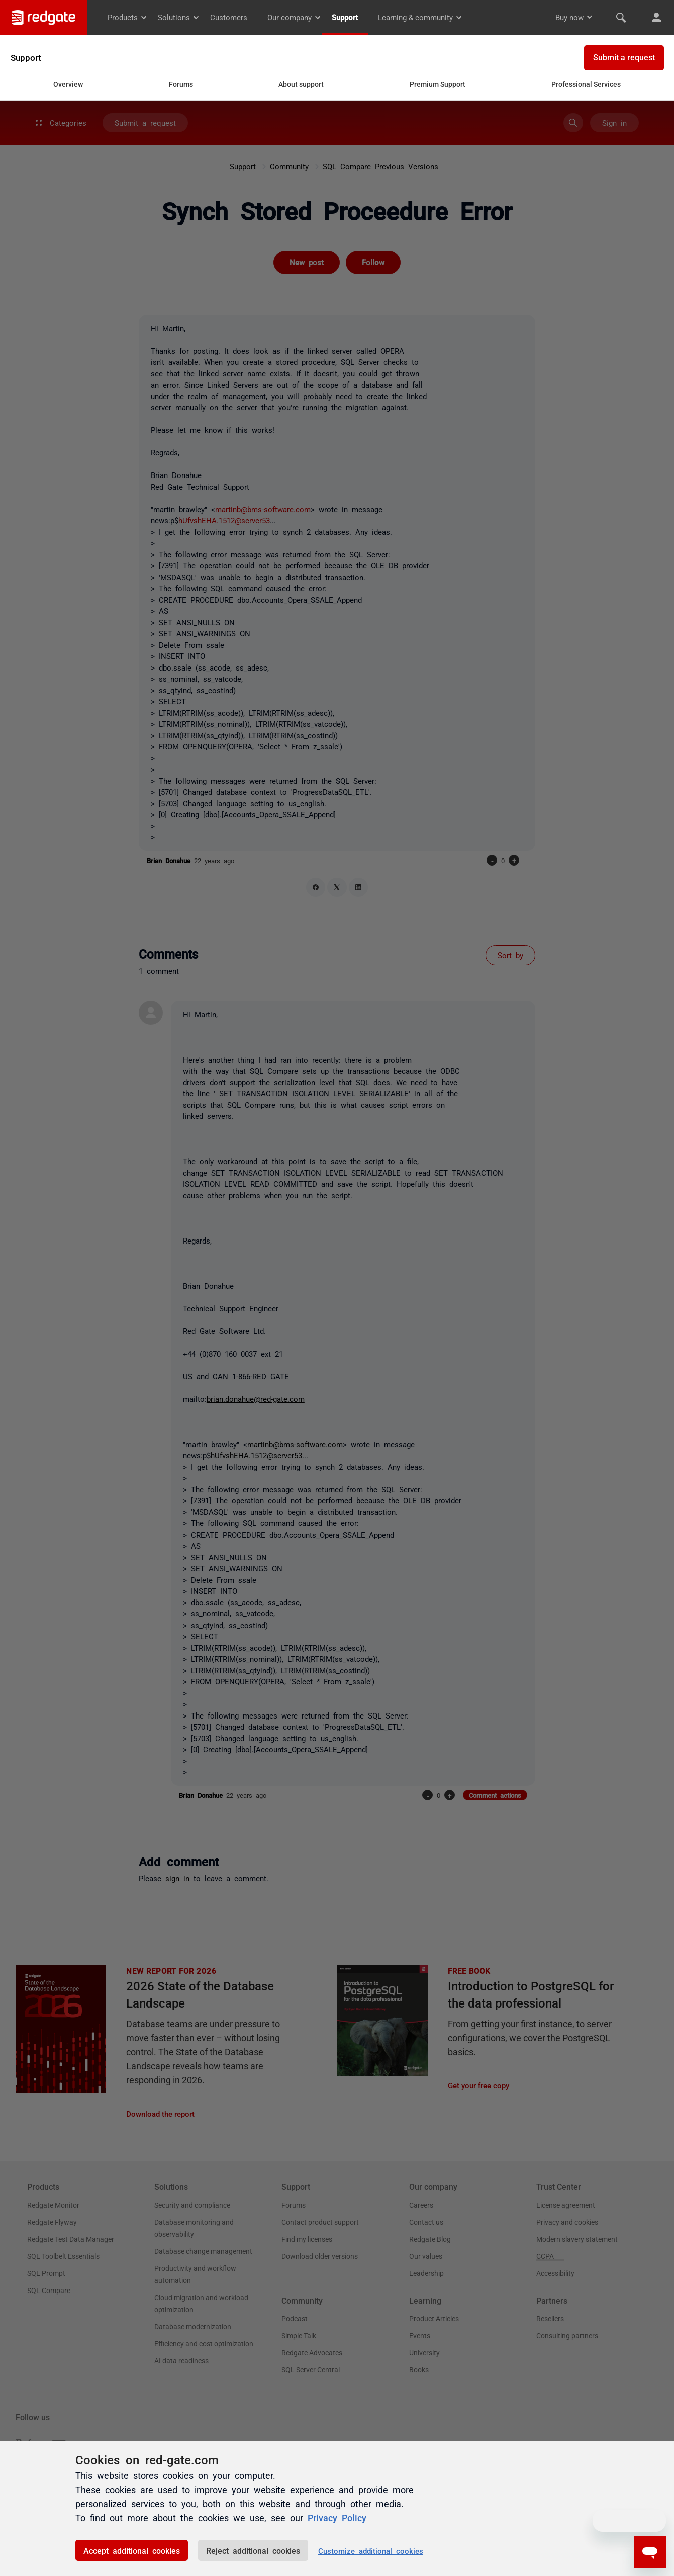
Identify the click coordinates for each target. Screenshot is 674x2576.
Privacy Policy (337, 2517)
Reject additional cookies (253, 2550)
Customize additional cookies (370, 2550)
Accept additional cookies (131, 2550)
